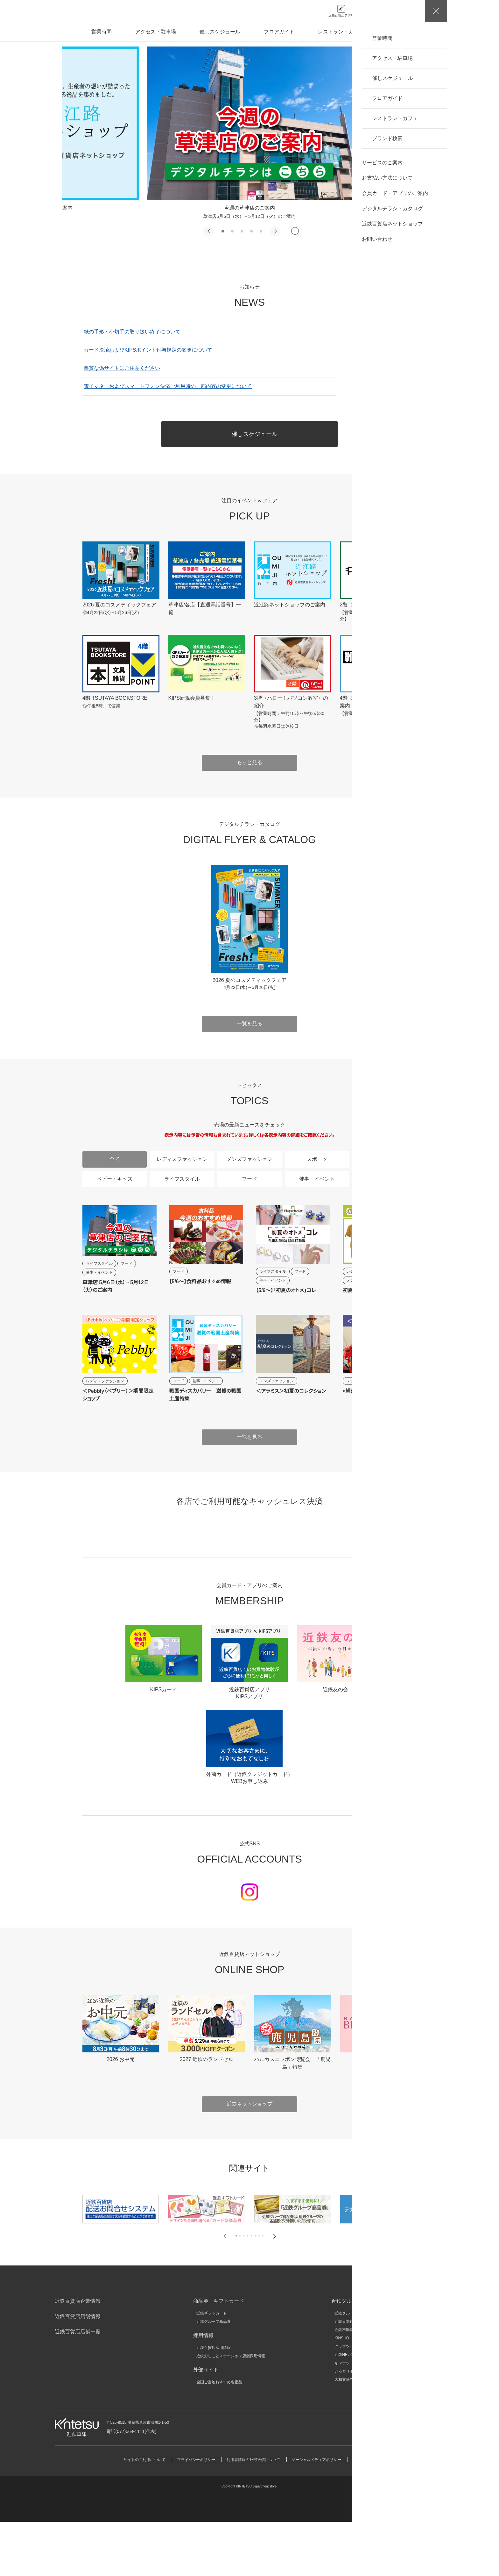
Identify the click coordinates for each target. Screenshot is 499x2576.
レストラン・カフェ (341, 31)
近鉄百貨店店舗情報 (78, 2370)
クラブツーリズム (349, 2400)
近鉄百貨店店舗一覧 (78, 2385)
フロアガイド (279, 31)
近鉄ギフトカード (211, 2367)
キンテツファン (347, 2417)
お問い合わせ (406, 2481)
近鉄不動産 (344, 2384)
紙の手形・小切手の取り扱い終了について (132, 331)
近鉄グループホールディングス (361, 2367)
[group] (249, 133)
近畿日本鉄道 (345, 2375)
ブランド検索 (402, 31)
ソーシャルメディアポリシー (316, 2514)
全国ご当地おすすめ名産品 (219, 2436)
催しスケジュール (220, 31)
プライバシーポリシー (196, 2514)
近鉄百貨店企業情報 (78, 2355)
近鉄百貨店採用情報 (213, 2402)
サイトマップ (364, 2514)
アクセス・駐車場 (155, 31)
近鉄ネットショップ (249, 2158)
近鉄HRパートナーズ (352, 2409)
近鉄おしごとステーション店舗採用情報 (230, 2410)
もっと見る (249, 762)
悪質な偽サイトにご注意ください (122, 368)
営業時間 (101, 31)
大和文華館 (344, 2433)
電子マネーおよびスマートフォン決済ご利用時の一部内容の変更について (168, 386)
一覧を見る (384, 359)
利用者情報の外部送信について (253, 2514)
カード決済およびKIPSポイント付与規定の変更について (148, 350)
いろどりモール (347, 2425)
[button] (208, 231)
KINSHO (341, 2392)
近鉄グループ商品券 (213, 2375)
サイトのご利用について (144, 2514)
